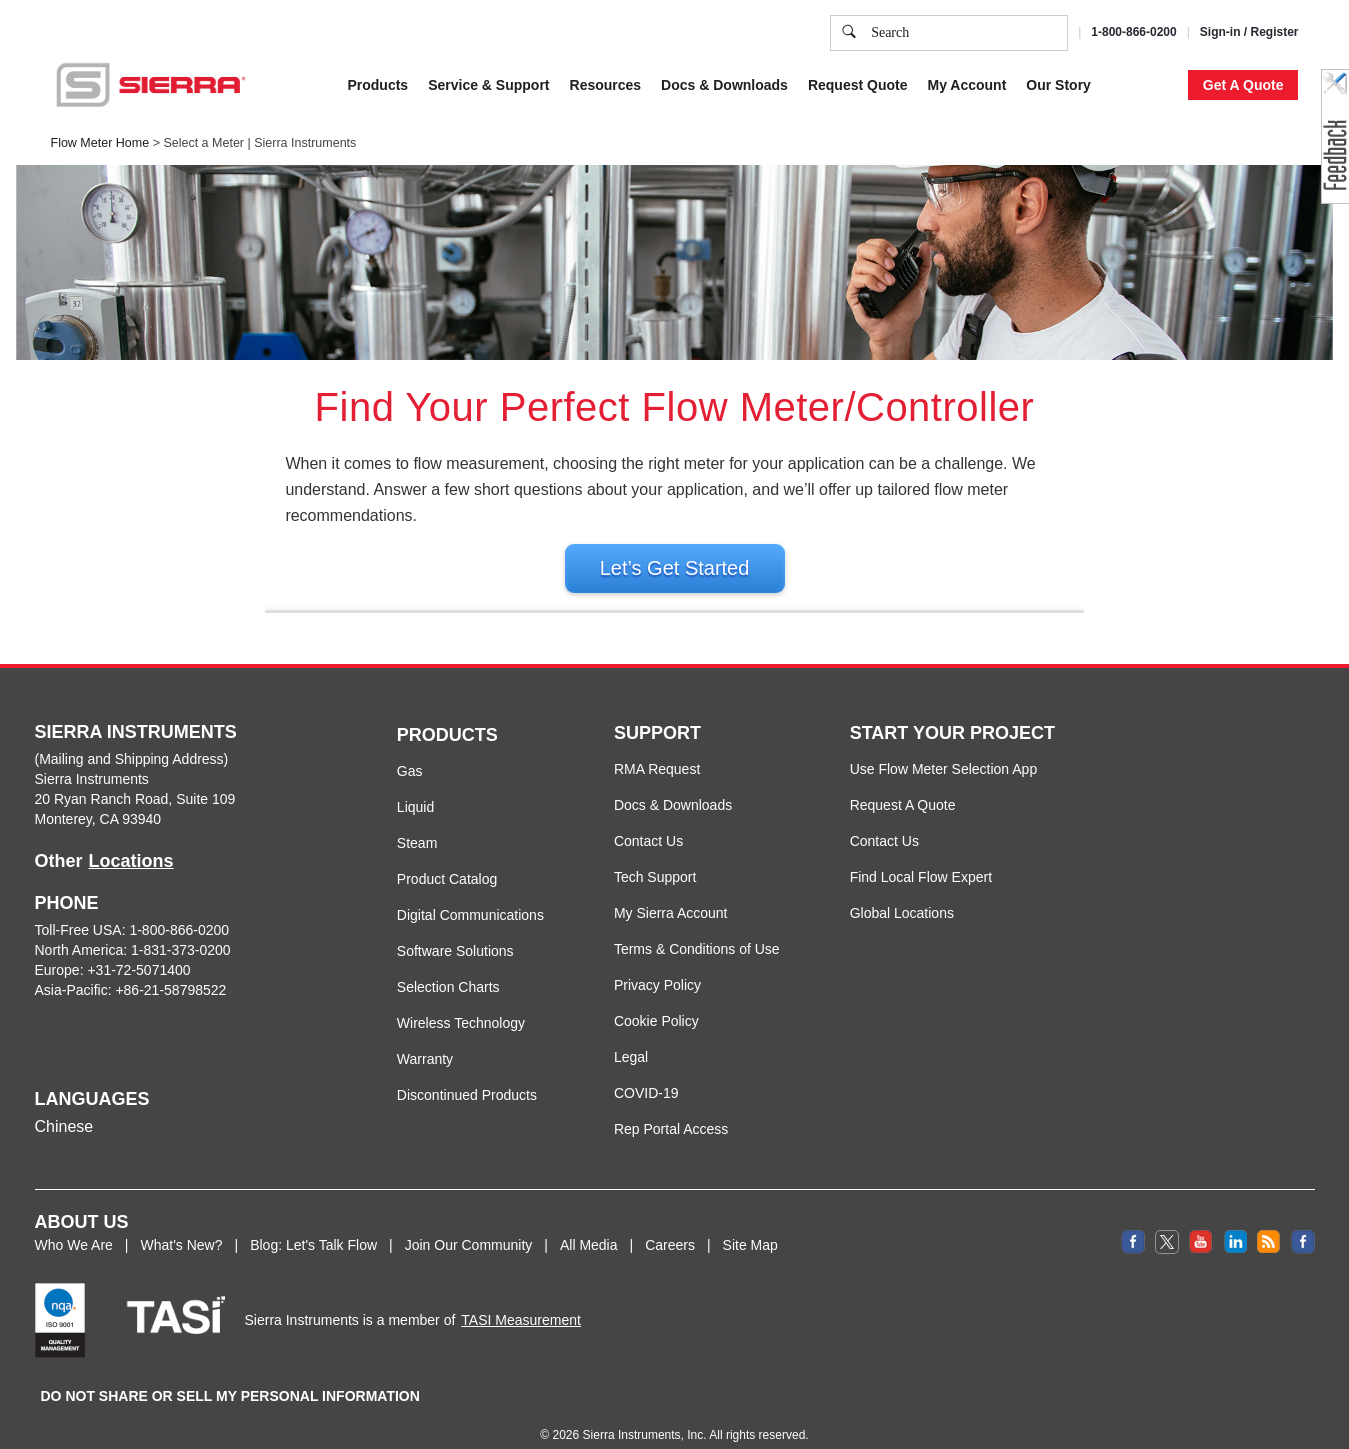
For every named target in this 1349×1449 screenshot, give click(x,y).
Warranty (425, 1080)
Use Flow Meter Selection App (944, 790)
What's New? (181, 1266)
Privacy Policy (792, 85)
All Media (589, 1266)
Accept (1053, 184)
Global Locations (902, 934)
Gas (410, 792)
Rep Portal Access (671, 1150)
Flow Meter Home (100, 143)
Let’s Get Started (675, 568)
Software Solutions (455, 972)
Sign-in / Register (1249, 32)
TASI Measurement (521, 1341)
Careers (670, 1266)
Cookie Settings (949, 184)
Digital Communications (470, 936)
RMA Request (657, 790)
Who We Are (74, 1266)
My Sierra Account (671, 934)
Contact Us (648, 862)
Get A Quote (1243, 85)
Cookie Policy (651, 85)
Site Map (750, 1266)
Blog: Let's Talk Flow (313, 1266)
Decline (1133, 184)
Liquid (415, 828)
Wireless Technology (461, 1044)
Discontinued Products (467, 1116)
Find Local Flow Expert (921, 898)
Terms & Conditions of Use (697, 970)
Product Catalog (447, 900)
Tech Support (655, 898)
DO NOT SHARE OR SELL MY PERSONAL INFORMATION (230, 1417)
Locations (131, 882)
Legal (631, 1078)
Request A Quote (903, 826)
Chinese (64, 1147)
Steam (417, 864)
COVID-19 (646, 1114)
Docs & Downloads (673, 826)
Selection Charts (448, 1008)
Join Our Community (469, 1266)
